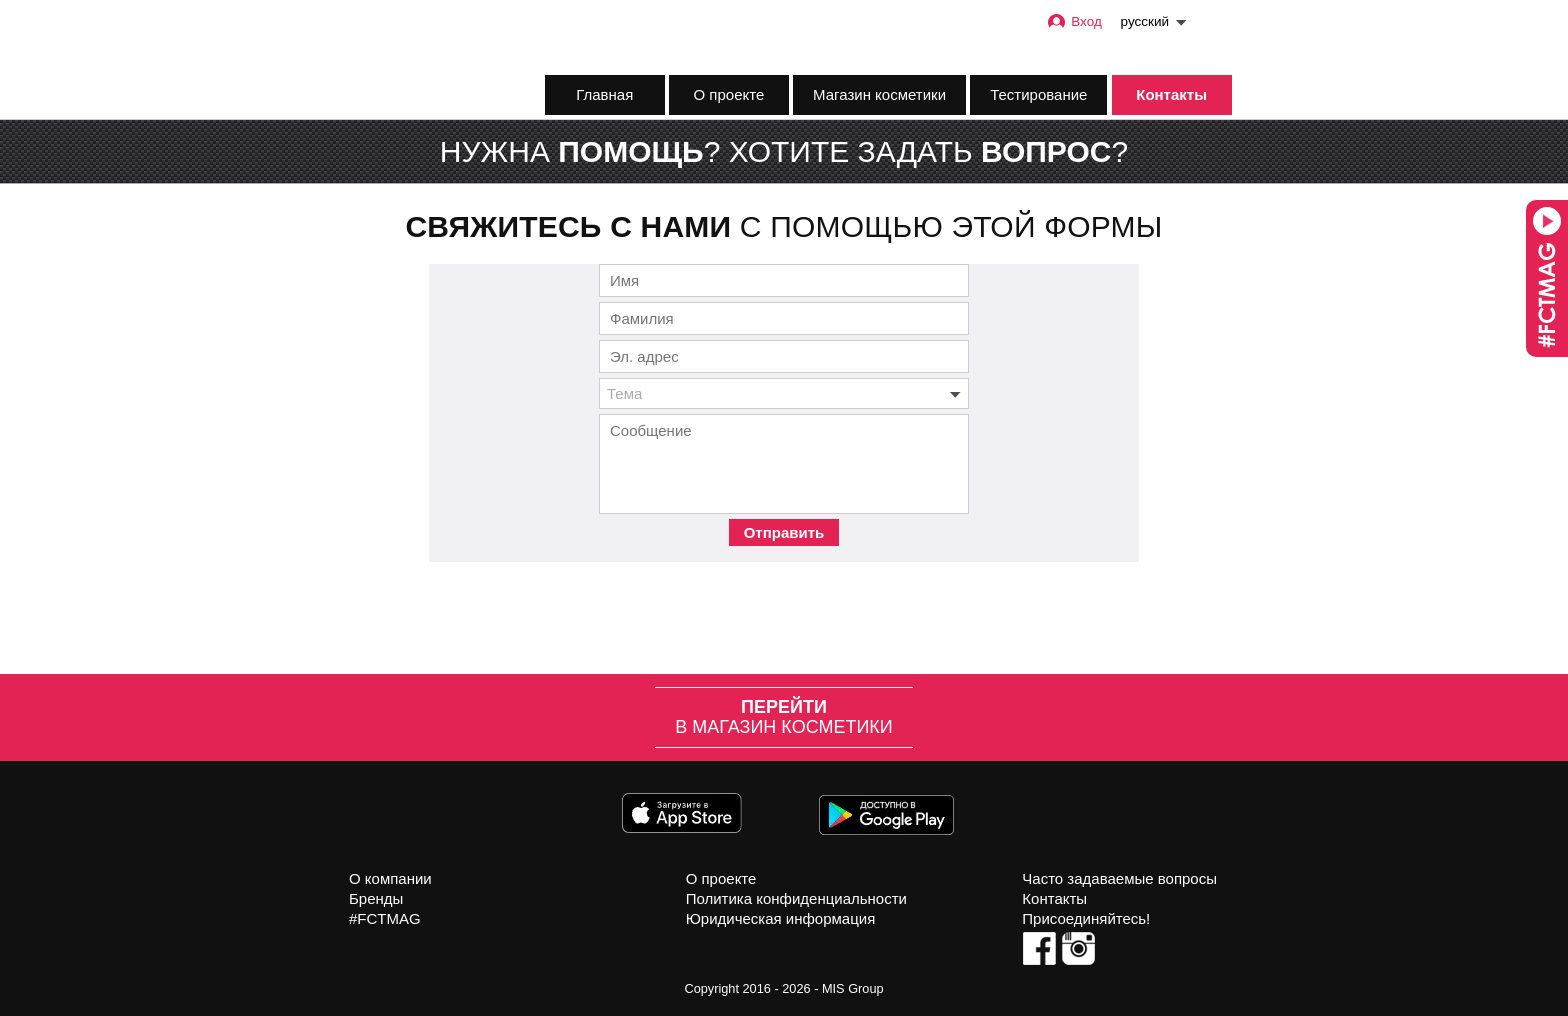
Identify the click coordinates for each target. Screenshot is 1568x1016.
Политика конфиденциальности (796, 898)
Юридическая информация (781, 918)
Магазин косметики (879, 94)
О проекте (729, 94)
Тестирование (1038, 94)
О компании (390, 878)
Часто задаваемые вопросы (1119, 878)
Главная (604, 94)
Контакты (1171, 94)
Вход (1074, 21)
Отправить (784, 532)
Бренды (376, 898)
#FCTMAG (385, 918)
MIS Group (853, 988)
